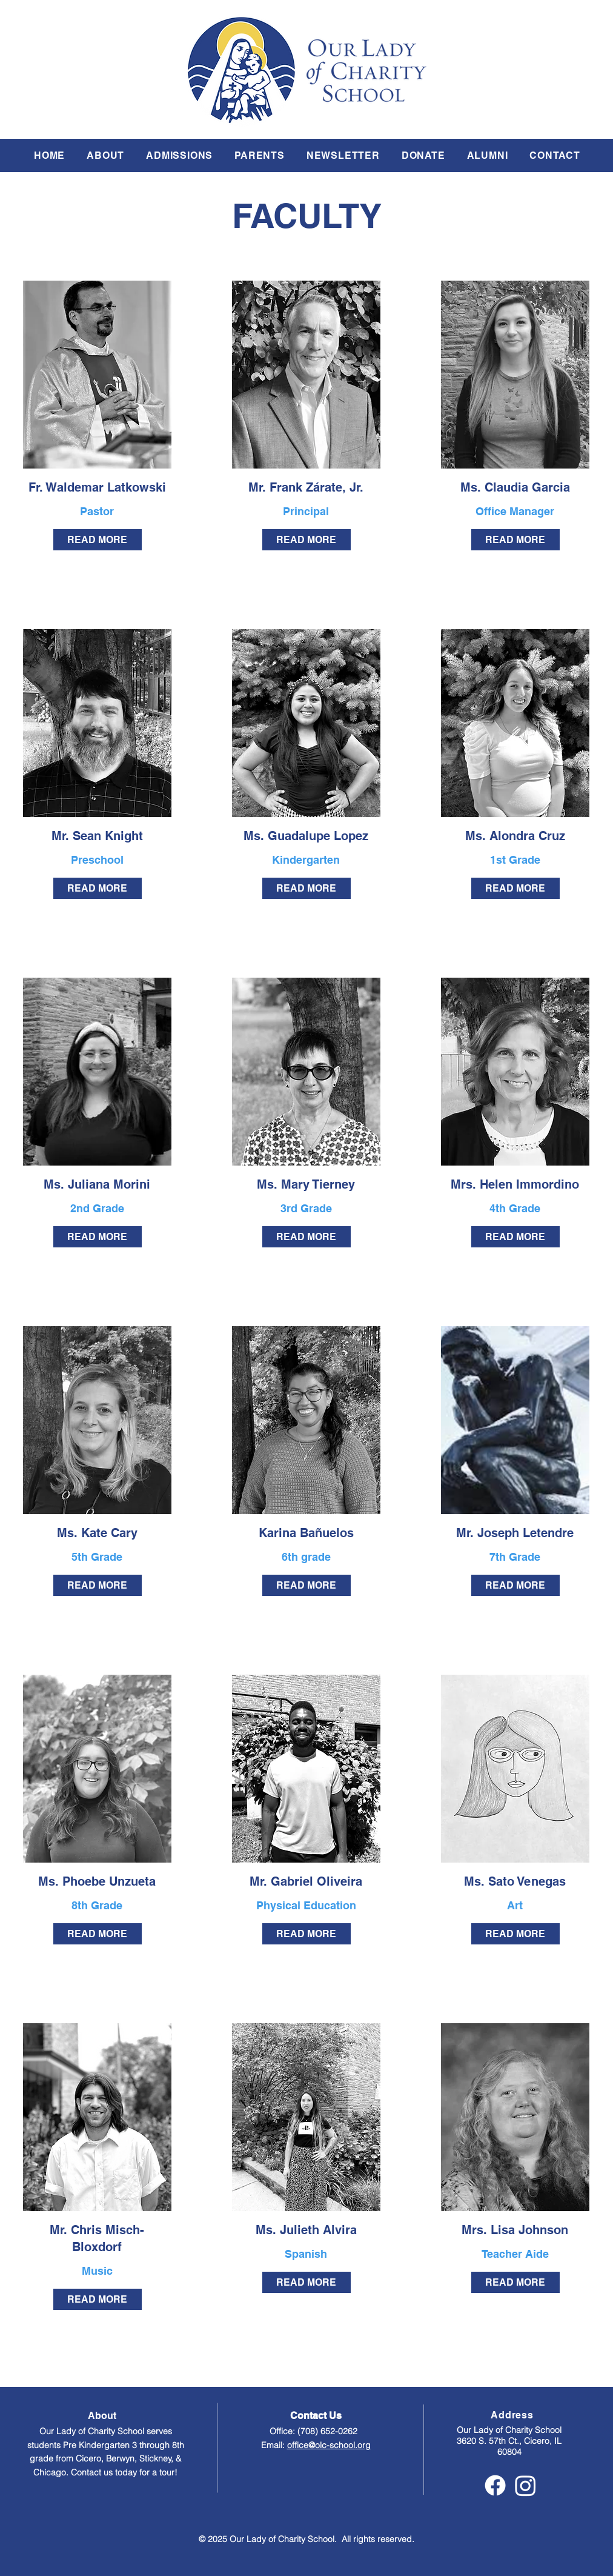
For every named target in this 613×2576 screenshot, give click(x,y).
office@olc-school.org (329, 2445)
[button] (105, 155)
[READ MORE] (97, 539)
